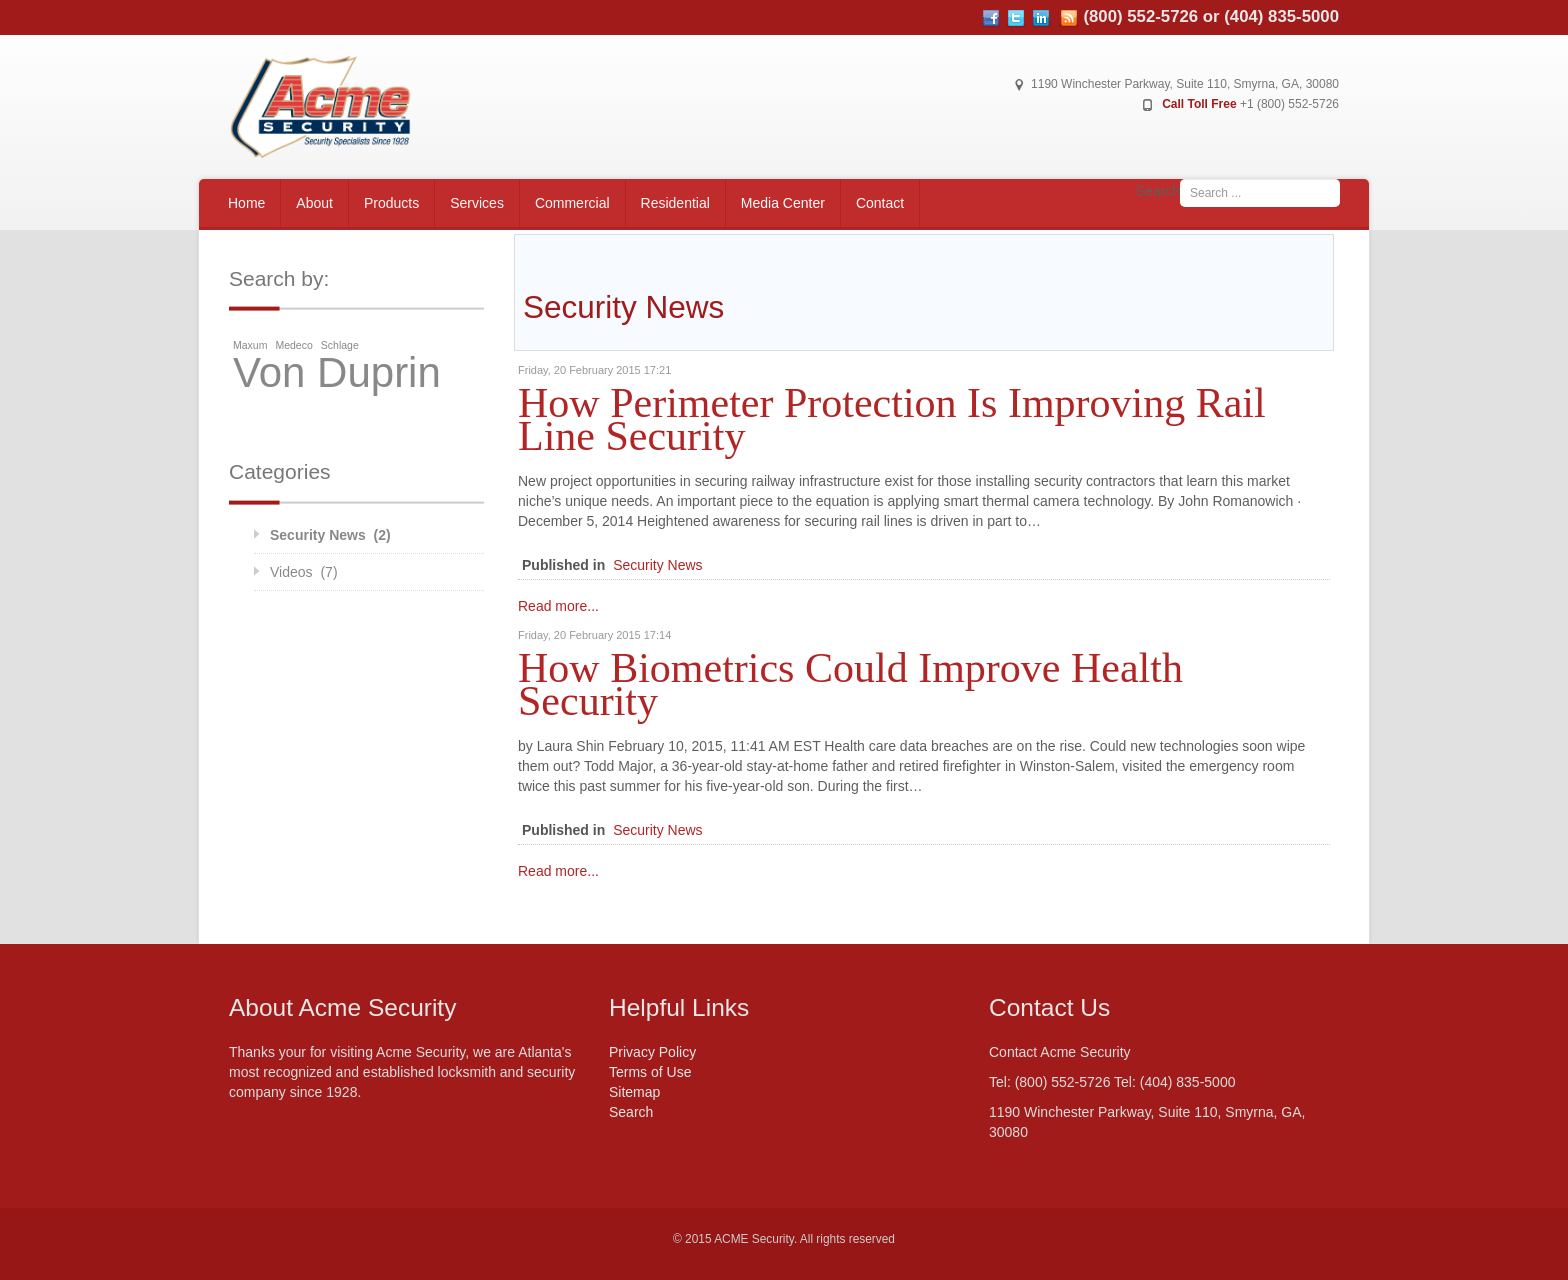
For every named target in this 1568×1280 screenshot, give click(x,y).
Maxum (250, 345)
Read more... (558, 606)
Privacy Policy (652, 1052)
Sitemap (634, 1092)
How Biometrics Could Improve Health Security (850, 684)
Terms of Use (650, 1072)
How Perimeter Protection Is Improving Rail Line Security (892, 419)
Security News (657, 565)
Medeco (293, 345)
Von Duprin (337, 373)
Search (1158, 191)
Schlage (340, 345)
